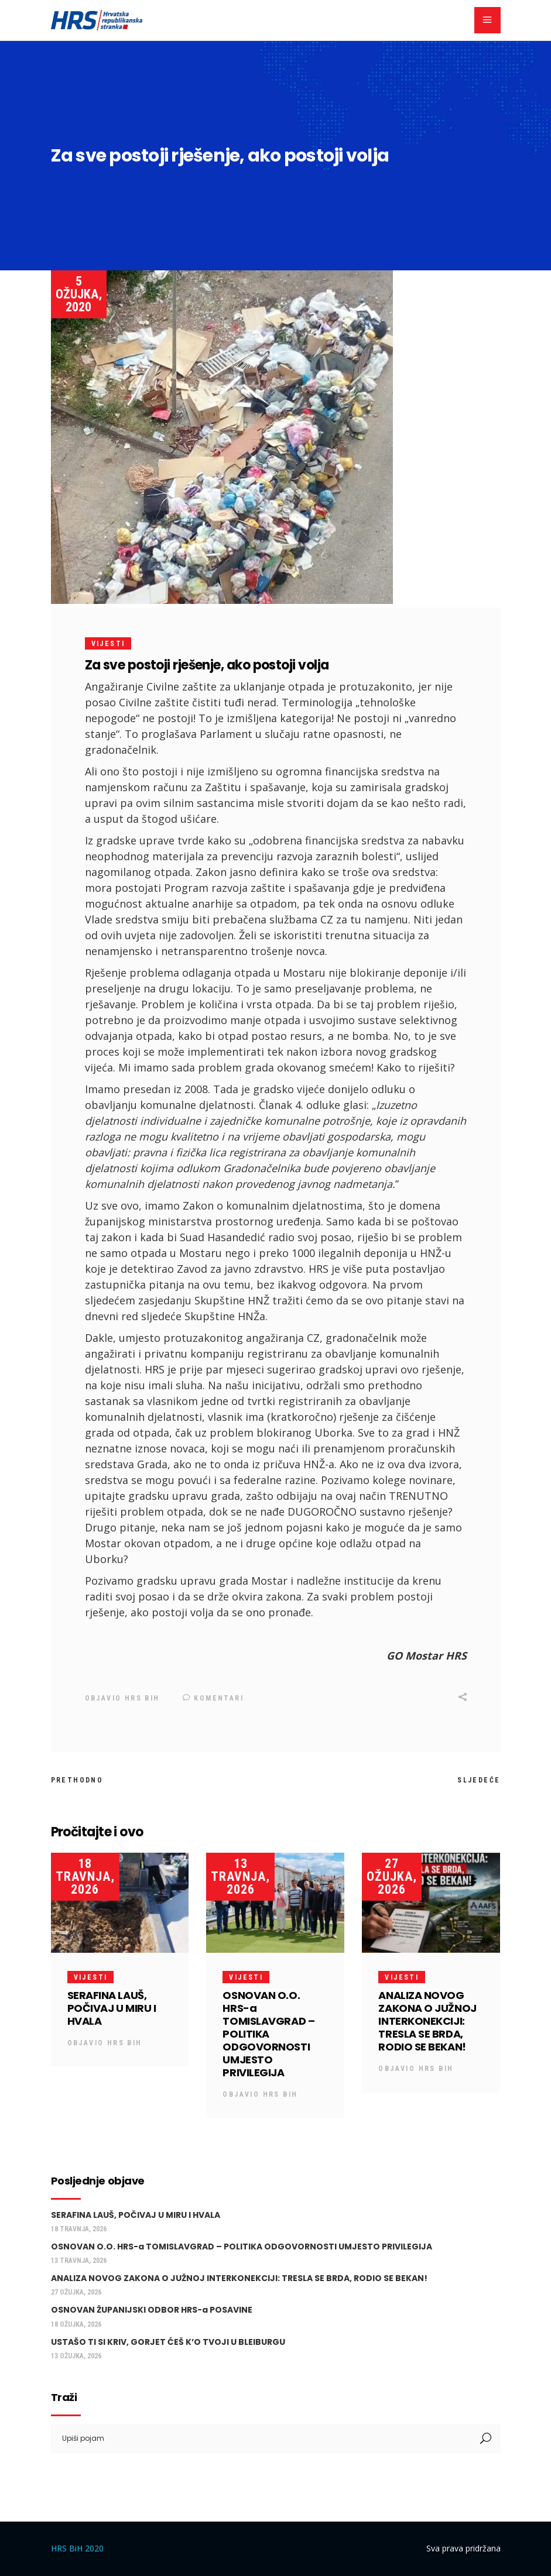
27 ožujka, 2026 (392, 1876)
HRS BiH (142, 1698)
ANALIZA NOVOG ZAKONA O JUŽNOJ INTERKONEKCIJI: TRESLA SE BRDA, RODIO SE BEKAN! (427, 2021)
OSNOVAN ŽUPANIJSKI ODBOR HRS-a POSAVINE (151, 2310)
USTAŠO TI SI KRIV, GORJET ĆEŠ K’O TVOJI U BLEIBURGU (168, 2341)
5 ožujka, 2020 (79, 294)
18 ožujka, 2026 (76, 2324)
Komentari (213, 1698)
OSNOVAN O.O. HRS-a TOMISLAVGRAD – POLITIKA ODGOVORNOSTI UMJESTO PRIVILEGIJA (268, 2034)
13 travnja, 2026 (240, 1876)
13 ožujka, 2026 (76, 2355)
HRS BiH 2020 (77, 2547)
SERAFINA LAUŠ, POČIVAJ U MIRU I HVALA (111, 2008)
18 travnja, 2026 (85, 1876)
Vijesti (108, 644)
